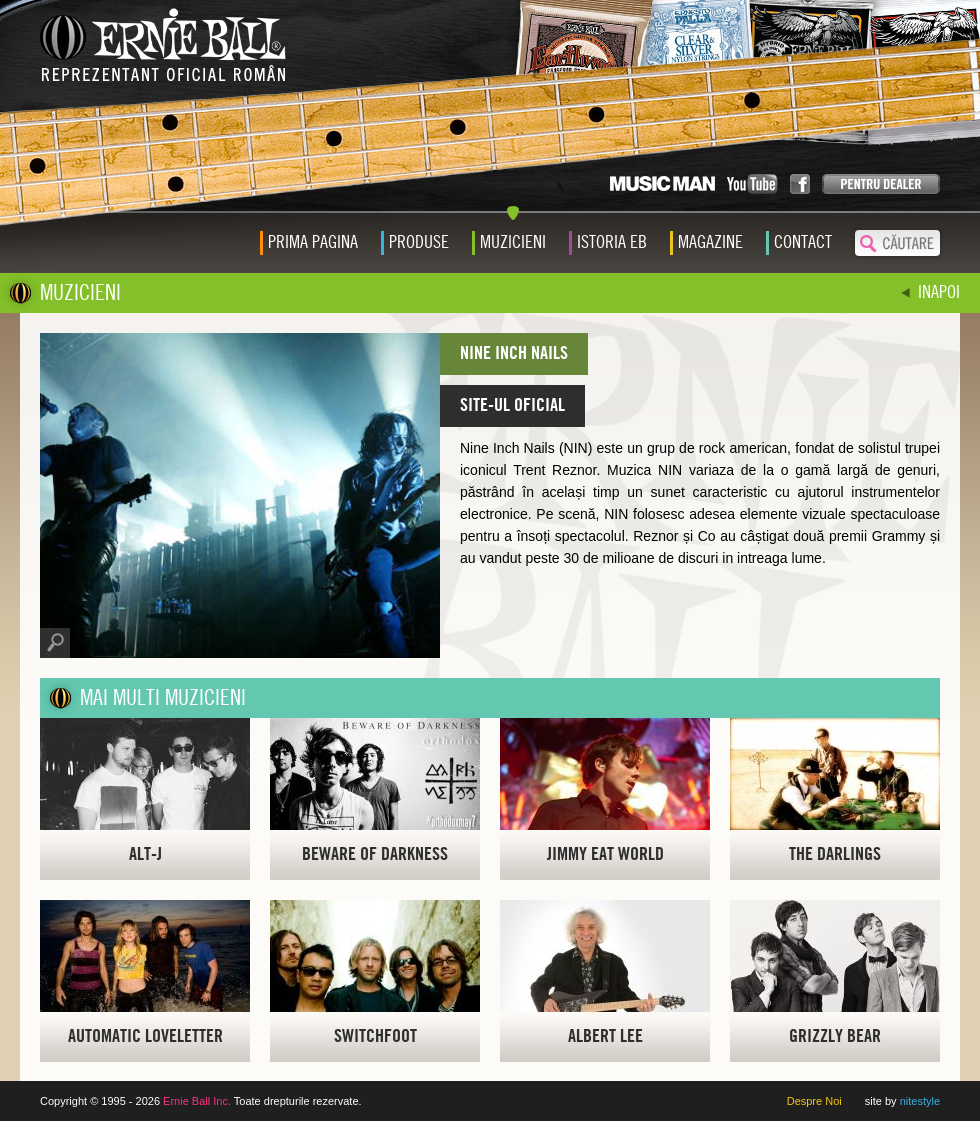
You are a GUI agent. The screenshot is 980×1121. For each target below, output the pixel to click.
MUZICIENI (80, 293)
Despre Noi (814, 1101)
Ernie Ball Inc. (197, 1101)
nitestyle (920, 1101)
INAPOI (939, 292)
